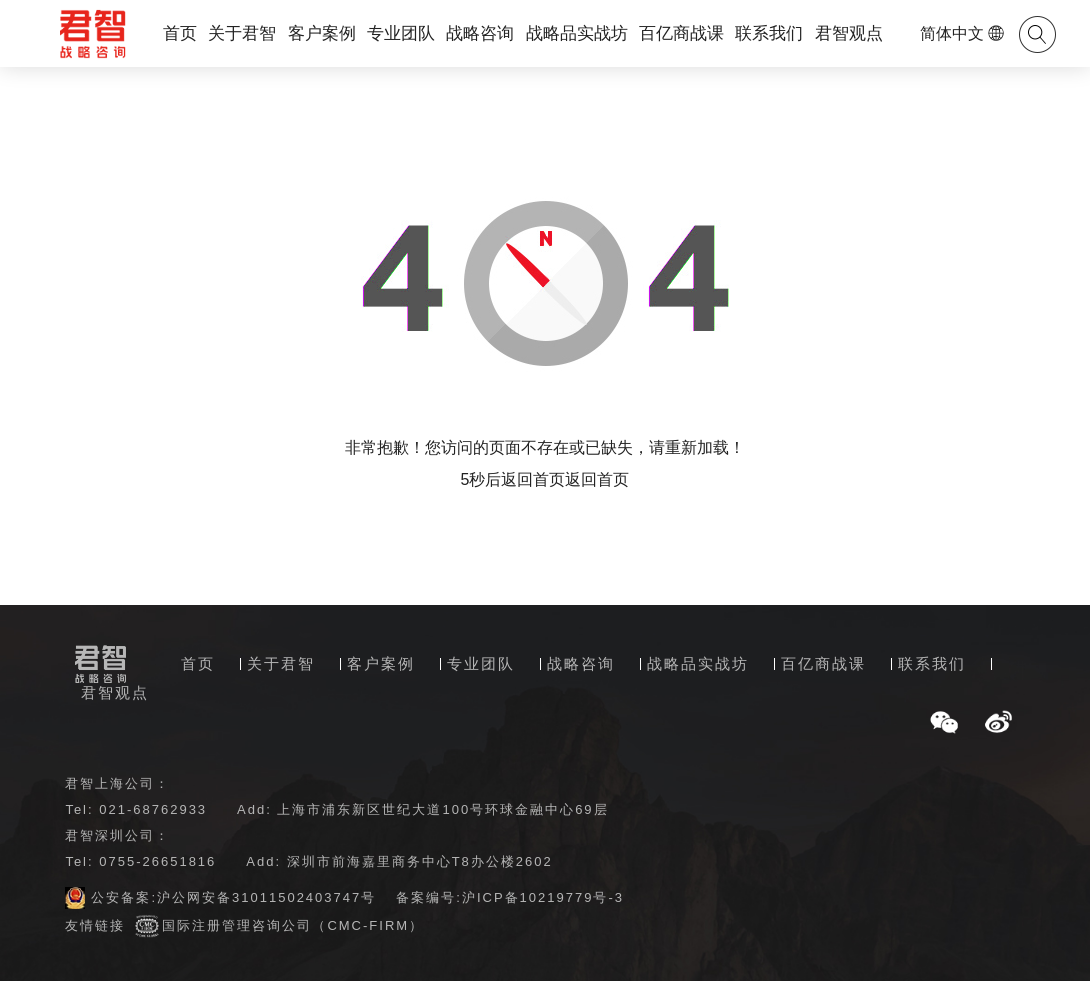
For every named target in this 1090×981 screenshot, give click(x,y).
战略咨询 (480, 33)
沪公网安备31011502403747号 (266, 897)
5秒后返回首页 (513, 479)
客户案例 (322, 33)
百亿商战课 (681, 33)
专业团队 (401, 33)
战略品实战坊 (577, 33)
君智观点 (849, 33)
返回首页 (597, 479)
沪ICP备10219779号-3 (543, 897)
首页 (180, 33)
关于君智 (242, 33)
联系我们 (769, 33)
